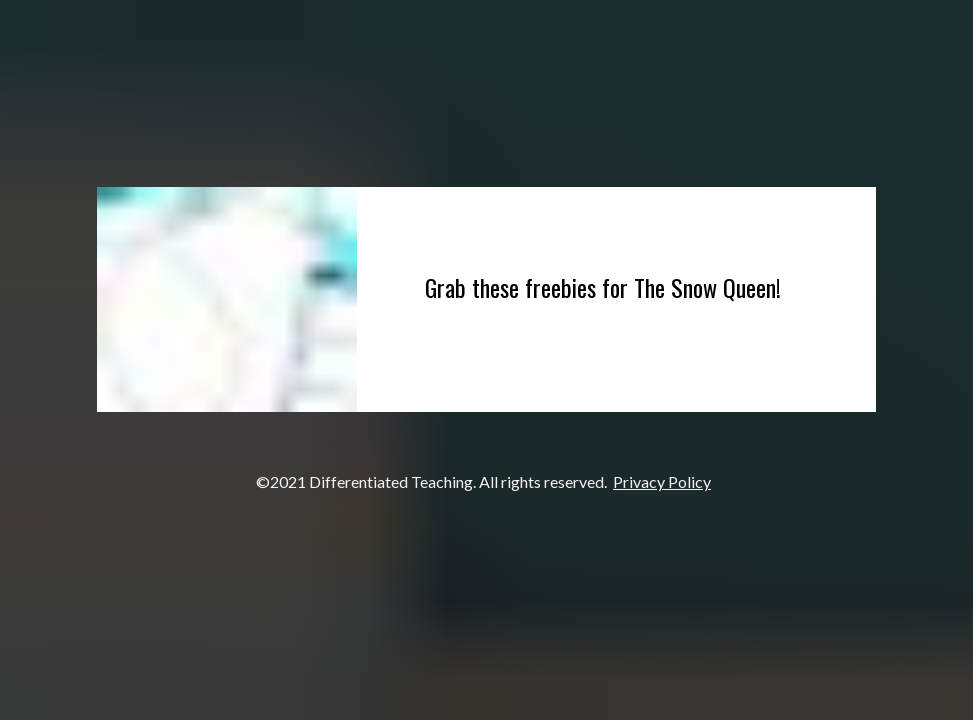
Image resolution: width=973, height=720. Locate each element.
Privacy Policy (662, 481)
